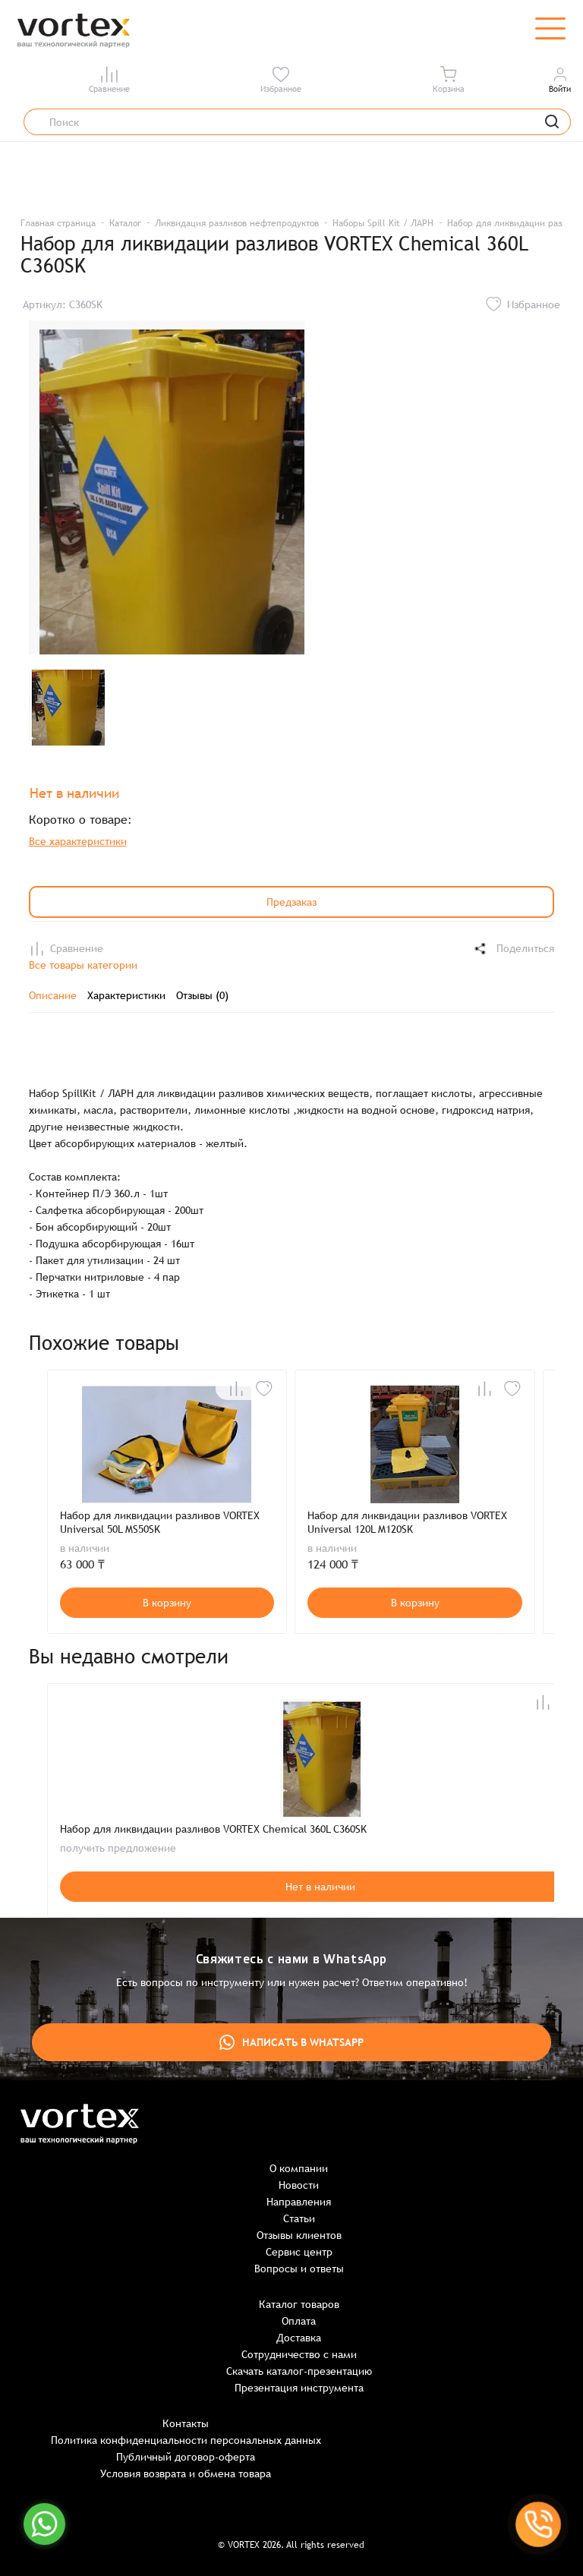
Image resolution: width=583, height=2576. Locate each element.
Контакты (185, 2423)
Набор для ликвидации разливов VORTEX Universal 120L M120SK (407, 1522)
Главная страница (58, 223)
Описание (53, 995)
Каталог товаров (299, 2304)
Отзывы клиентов (299, 2235)
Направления (298, 2202)
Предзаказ (291, 902)
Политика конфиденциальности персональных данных (186, 2440)
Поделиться (513, 948)
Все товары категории (83, 965)
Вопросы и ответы (299, 2268)
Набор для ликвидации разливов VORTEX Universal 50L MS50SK (160, 1522)
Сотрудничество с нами (299, 2354)
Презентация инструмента (299, 2388)
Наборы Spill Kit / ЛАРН (382, 223)
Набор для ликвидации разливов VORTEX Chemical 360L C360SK (213, 1829)
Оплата (299, 2321)
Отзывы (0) (202, 995)
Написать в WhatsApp (291, 2042)
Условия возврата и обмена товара (185, 2473)
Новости (299, 2185)
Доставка (298, 2338)
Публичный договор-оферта (185, 2457)
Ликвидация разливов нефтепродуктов (237, 223)
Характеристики (126, 995)
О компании (298, 2168)
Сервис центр (299, 2252)
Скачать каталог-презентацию (299, 2371)
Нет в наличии (320, 1887)
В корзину (167, 1603)
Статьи (299, 2218)
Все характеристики (78, 841)
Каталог (125, 223)
